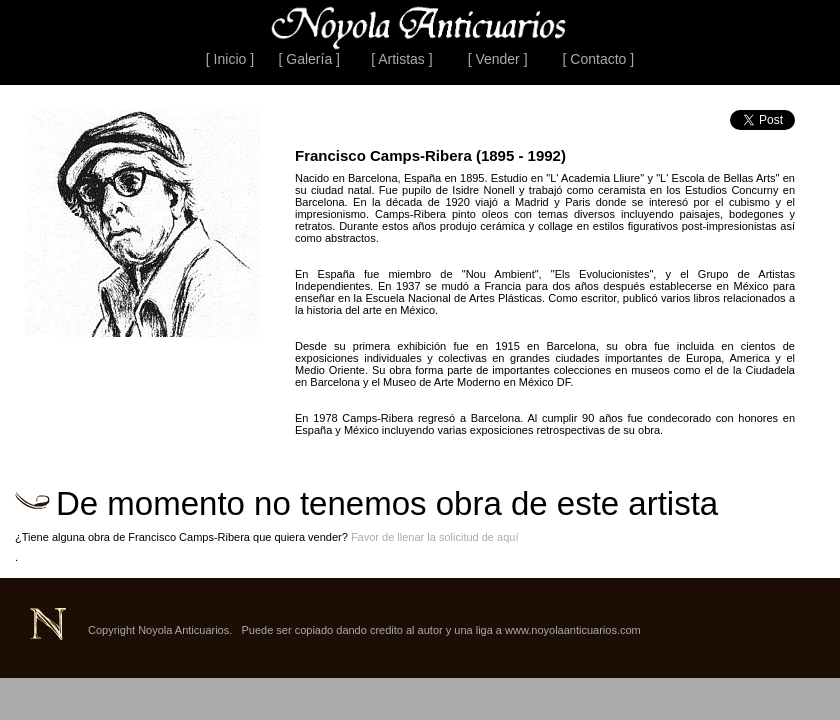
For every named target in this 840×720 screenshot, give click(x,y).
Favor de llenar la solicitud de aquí (435, 537)
